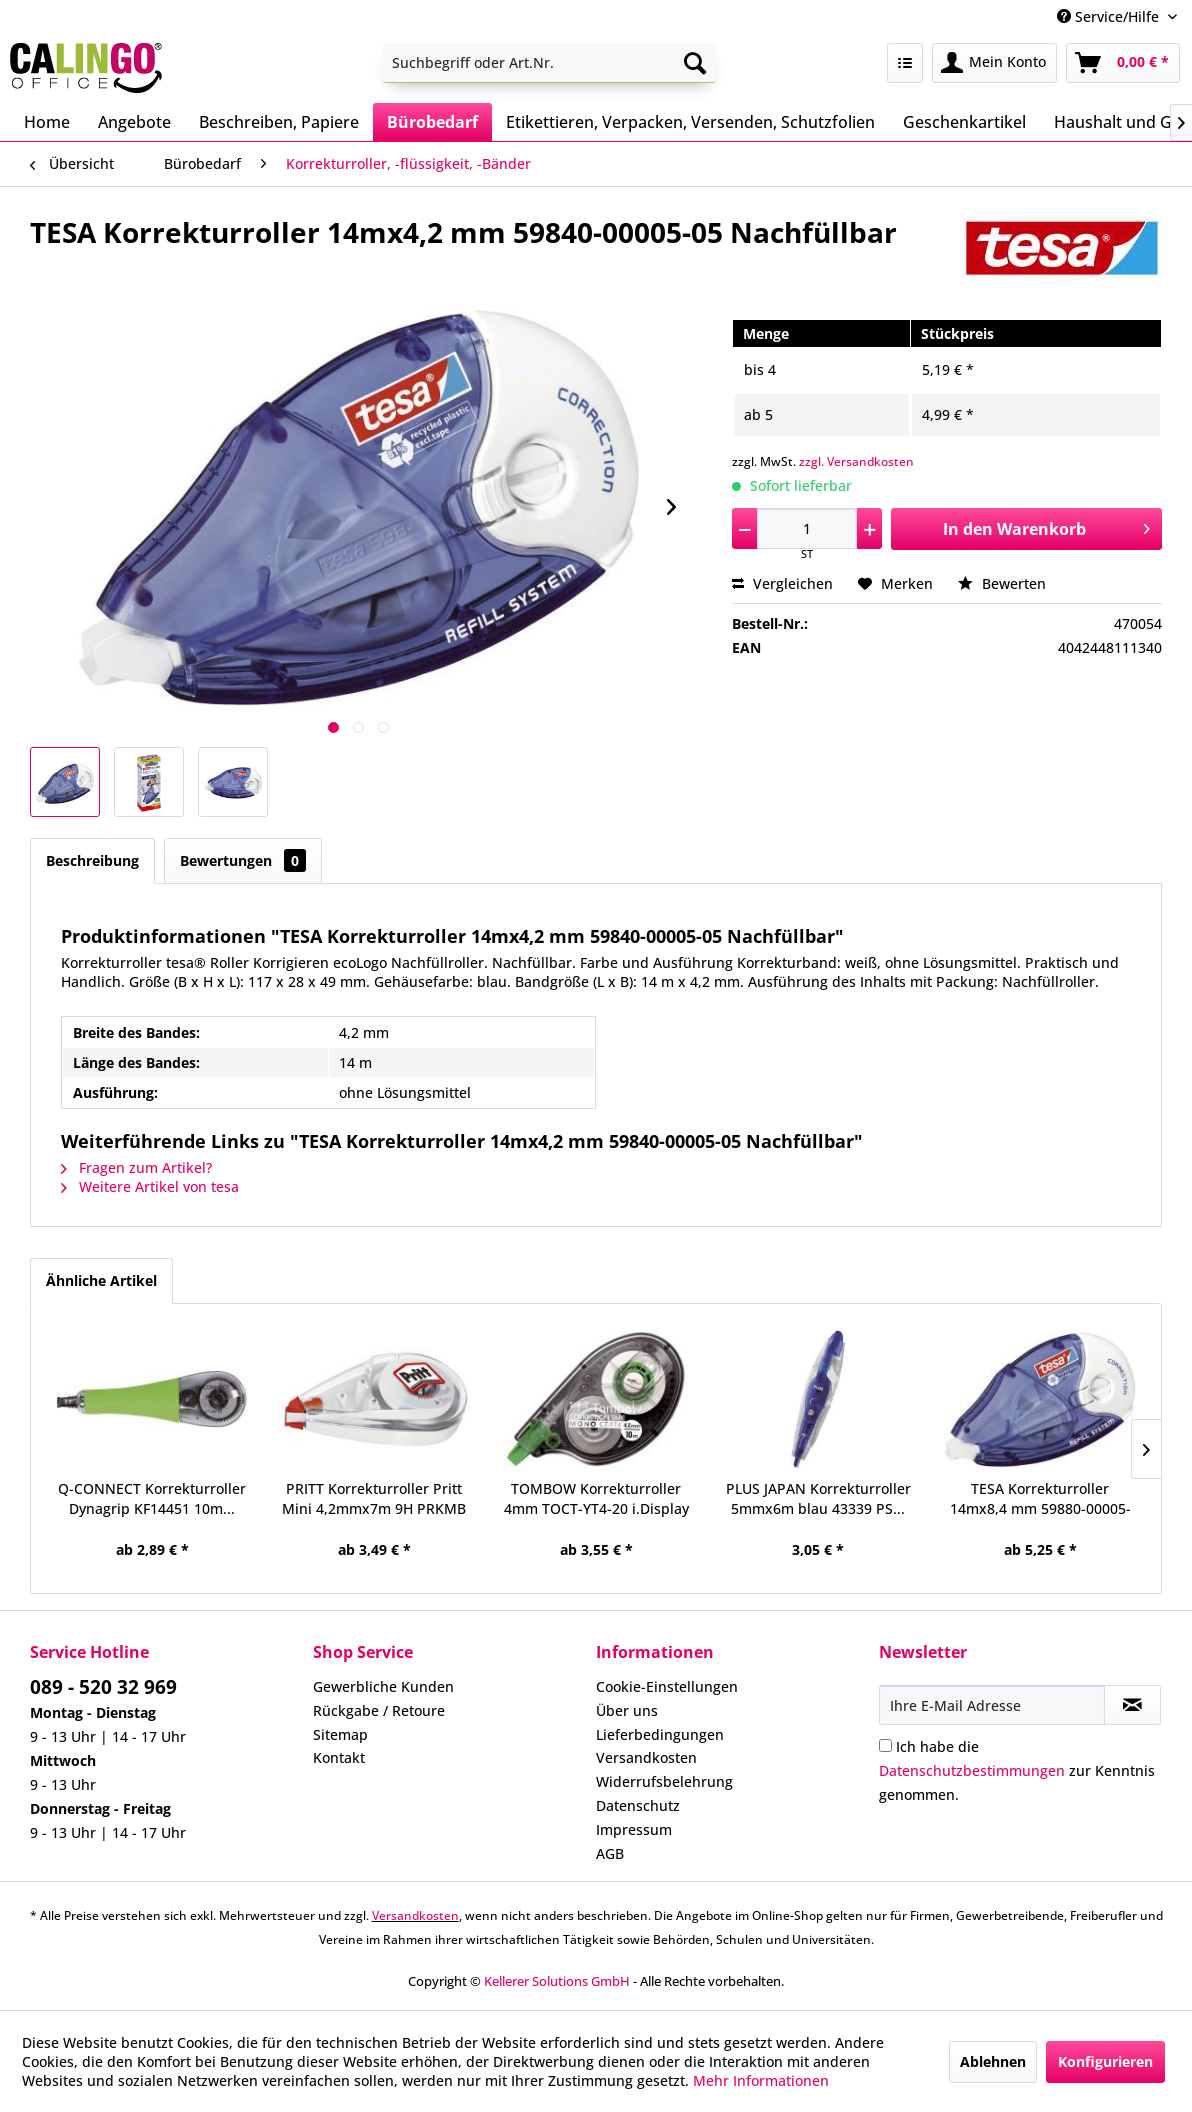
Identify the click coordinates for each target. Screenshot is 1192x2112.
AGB (610, 1853)
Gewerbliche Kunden (383, 1686)
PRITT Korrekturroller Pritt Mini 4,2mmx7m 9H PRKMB (374, 1498)
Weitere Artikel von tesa (150, 1186)
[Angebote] (134, 122)
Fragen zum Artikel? (136, 1167)
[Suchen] (695, 63)
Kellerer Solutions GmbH (557, 1981)
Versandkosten (646, 1757)
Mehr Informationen (761, 2080)
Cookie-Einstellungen (667, 1686)
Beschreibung (92, 860)
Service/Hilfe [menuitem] (1110, 16)
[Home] (47, 122)
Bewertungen (243, 860)
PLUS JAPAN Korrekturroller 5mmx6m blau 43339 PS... (818, 1498)
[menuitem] (550, 63)
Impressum (634, 1829)
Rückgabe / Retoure (379, 1710)
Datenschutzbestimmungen (972, 1770)
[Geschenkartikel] (964, 122)
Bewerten (1002, 583)
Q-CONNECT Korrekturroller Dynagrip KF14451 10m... (152, 1498)
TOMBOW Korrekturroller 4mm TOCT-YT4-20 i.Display (596, 1498)
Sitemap (340, 1734)
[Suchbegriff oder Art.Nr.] (550, 63)
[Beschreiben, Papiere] (279, 122)
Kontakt (339, 1757)
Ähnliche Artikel (101, 1280)
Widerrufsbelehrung (664, 1781)
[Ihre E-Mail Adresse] (992, 1705)
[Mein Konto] (994, 63)
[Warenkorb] (1123, 63)
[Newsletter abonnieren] (1132, 1705)
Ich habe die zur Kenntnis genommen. (1017, 1770)
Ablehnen (993, 2061)
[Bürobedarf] (432, 122)
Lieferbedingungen (660, 1734)
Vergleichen (782, 583)
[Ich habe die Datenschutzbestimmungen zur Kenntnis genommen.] (885, 1745)
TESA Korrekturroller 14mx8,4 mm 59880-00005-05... (1040, 1499)
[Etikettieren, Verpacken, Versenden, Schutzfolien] (690, 122)
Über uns (627, 1710)
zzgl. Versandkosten (856, 461)
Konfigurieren (1105, 2061)
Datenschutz (638, 1805)
